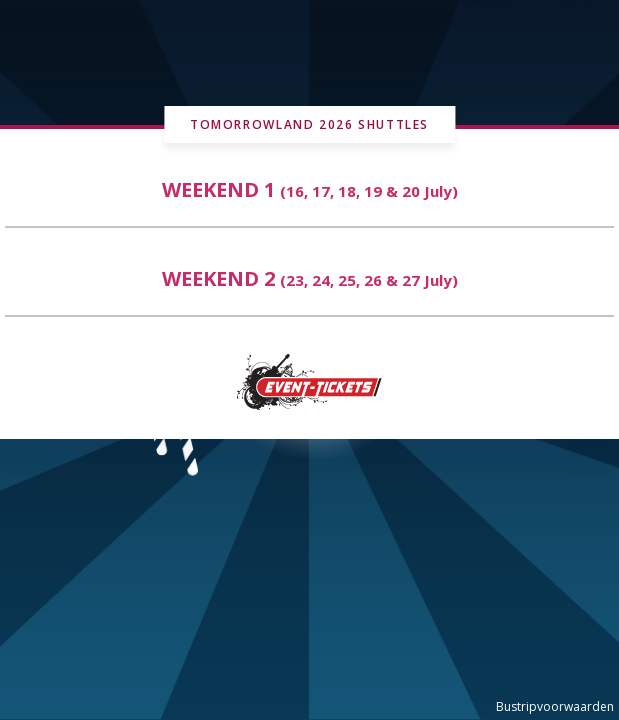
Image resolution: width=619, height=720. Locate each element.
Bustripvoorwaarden (555, 706)
